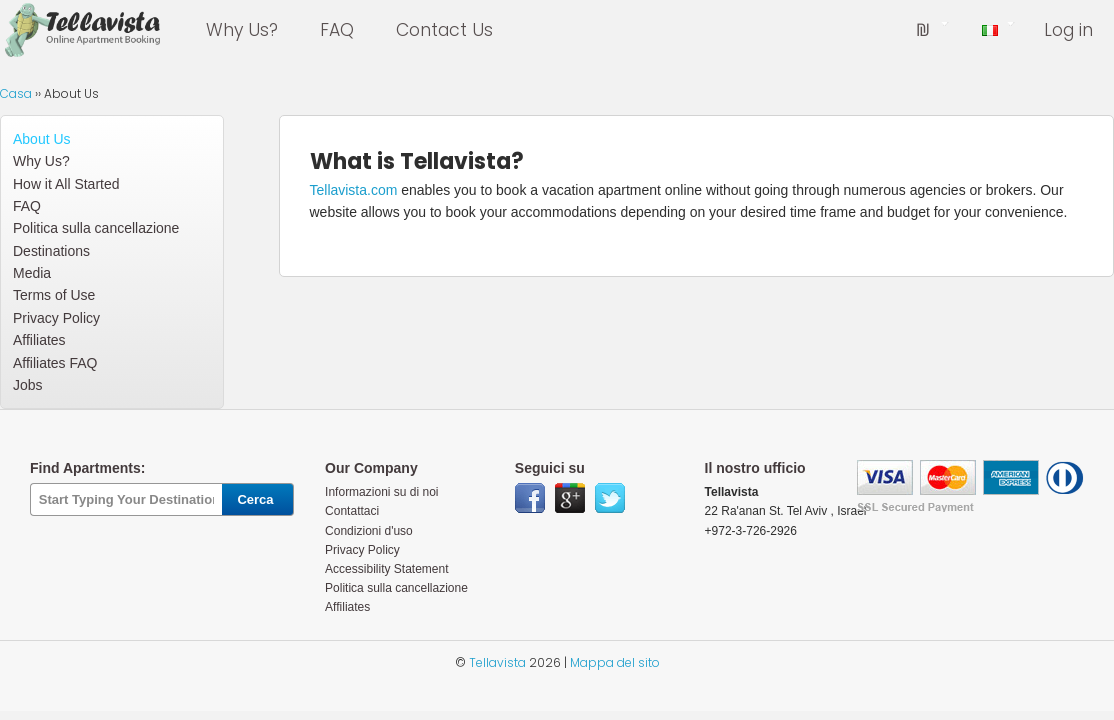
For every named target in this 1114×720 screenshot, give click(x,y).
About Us (42, 139)
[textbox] (126, 499)
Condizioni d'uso (369, 531)
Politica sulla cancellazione (96, 228)
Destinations (51, 251)
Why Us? (242, 30)
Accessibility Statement (386, 569)
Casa (16, 93)
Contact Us (444, 30)
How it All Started (66, 184)
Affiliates (39, 340)
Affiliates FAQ (55, 363)
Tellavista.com (354, 190)
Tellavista (497, 662)
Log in (1068, 30)
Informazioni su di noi (381, 492)
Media (32, 273)
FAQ (337, 30)
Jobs (28, 385)
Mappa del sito (615, 662)
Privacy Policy (56, 318)
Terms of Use (54, 295)
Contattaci (352, 511)
